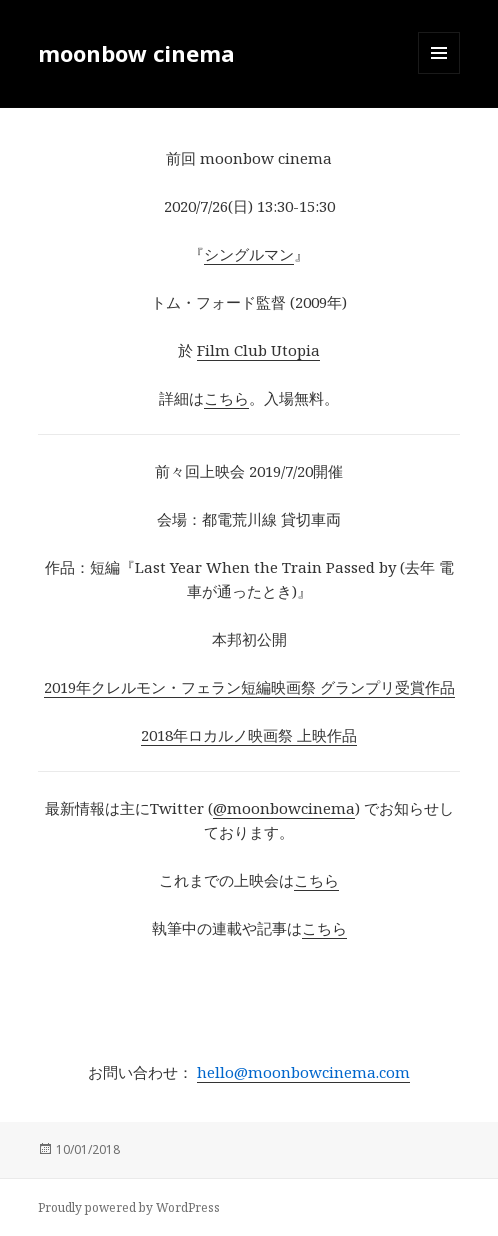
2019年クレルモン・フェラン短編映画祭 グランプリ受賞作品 (249, 687)
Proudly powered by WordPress (129, 1207)
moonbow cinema (136, 53)
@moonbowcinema (284, 808)
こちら (226, 398)
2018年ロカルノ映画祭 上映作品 (249, 735)
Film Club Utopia (258, 350)
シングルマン (249, 254)
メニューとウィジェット (439, 73)
